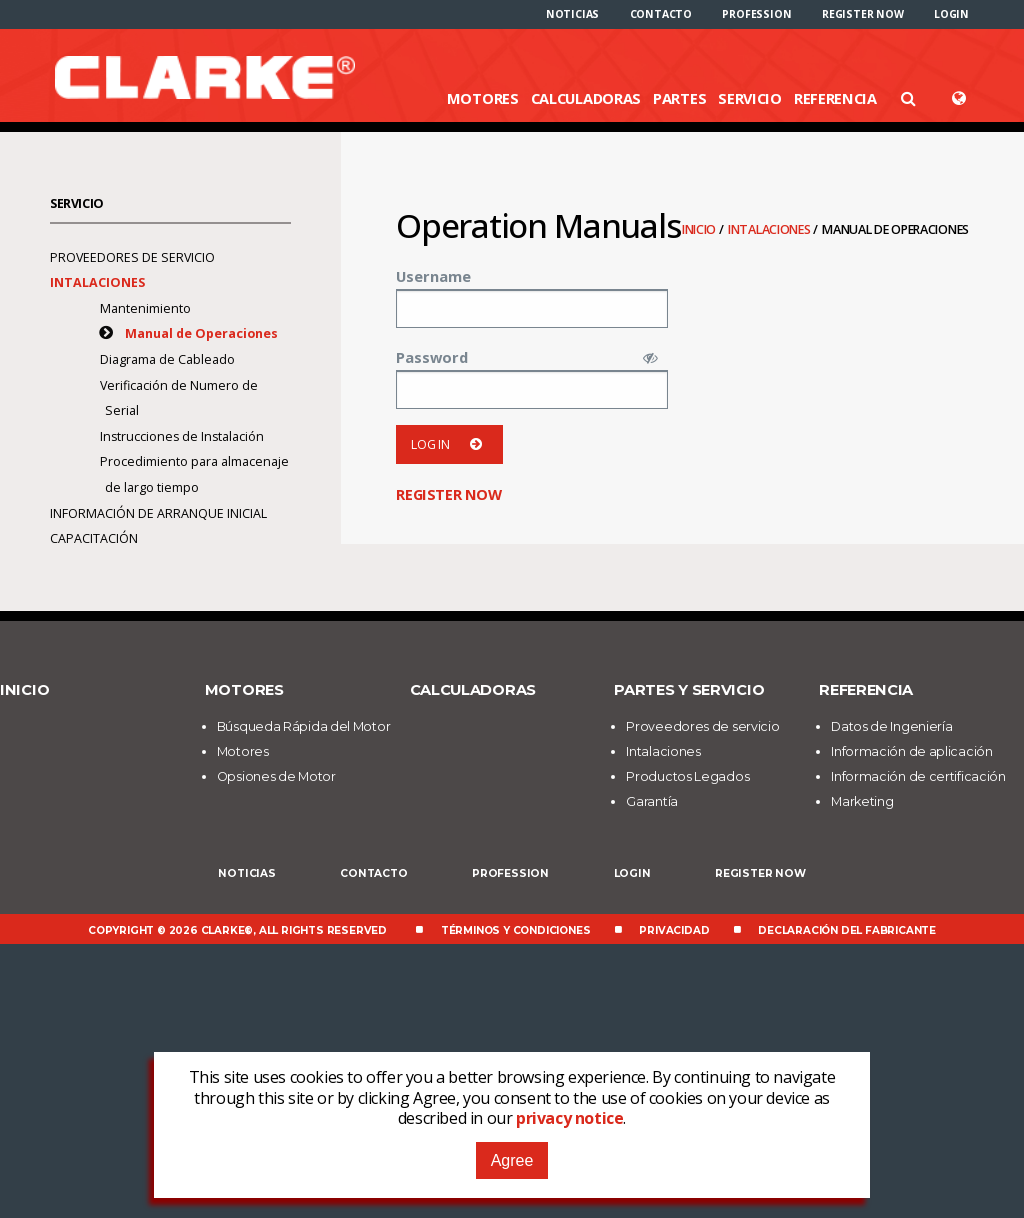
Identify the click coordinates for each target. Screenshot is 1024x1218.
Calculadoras (586, 98)
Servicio (750, 98)
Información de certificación (918, 776)
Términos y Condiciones (516, 930)
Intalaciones (770, 229)
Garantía (652, 801)
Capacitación (94, 538)
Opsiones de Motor (276, 776)
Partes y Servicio (689, 690)
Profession (756, 14)
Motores (483, 98)
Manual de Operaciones (201, 333)
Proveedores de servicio (132, 257)
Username (433, 276)
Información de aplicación (912, 751)
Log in (449, 444)
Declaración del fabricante (847, 930)
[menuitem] (572, 14)
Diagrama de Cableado (169, 359)
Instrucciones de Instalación (182, 436)
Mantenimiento (145, 308)
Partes (679, 98)
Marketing (862, 801)
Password (432, 357)
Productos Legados (687, 776)
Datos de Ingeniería (891, 726)
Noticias (572, 14)
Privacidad (674, 930)
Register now (863, 14)
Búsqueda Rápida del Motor (304, 726)
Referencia (835, 98)
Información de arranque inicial (158, 513)
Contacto (661, 14)
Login (951, 14)
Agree (512, 1160)
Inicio (700, 229)
